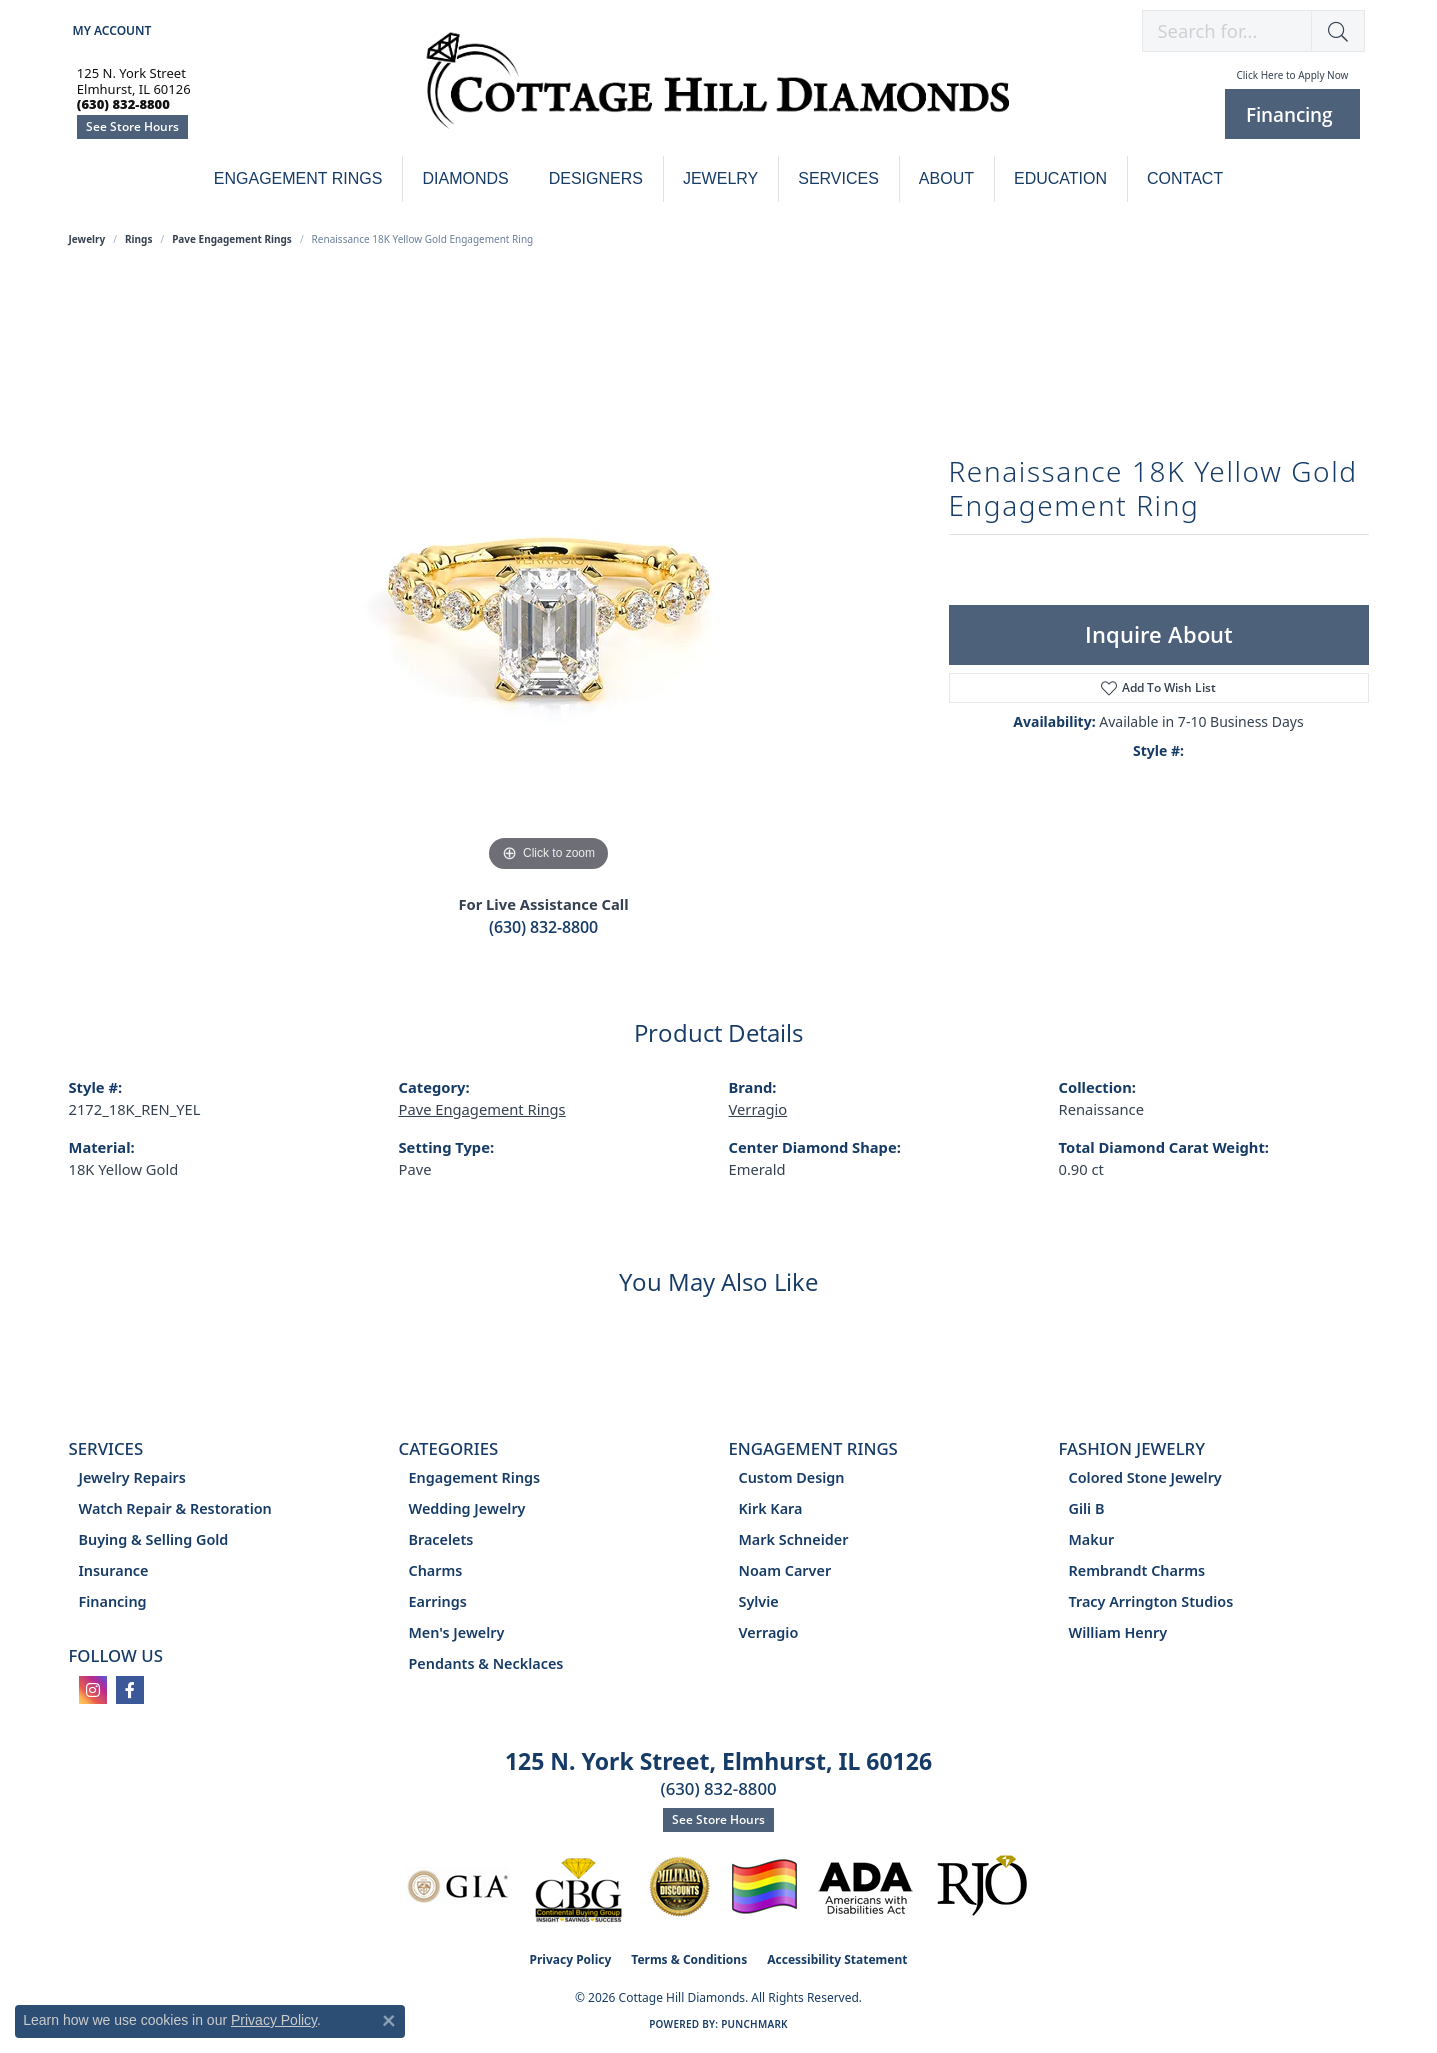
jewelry (87, 239)
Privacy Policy (571, 1959)
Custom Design (792, 1477)
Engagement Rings (298, 178)
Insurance (114, 1570)
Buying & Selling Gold (154, 1539)
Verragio (758, 1109)
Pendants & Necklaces (486, 1663)
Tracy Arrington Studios (1151, 1601)
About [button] (946, 178)
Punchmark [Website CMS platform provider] (754, 2024)
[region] (549, 577)
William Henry (1118, 1632)
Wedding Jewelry (467, 1508)
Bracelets (441, 1539)
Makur (1092, 1539)
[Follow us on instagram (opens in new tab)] (93, 1690)
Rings (138, 239)
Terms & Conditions (689, 1959)
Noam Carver (785, 1570)
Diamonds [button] (465, 178)
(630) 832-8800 (543, 927)
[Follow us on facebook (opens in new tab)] (130, 1690)
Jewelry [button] (720, 178)
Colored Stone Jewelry (1145, 1477)
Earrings (438, 1601)
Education (1060, 178)
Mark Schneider (794, 1539)
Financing (113, 1601)
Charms (436, 1570)
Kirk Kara (771, 1508)
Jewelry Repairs (132, 1477)
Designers (596, 178)
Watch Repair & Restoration (175, 1508)
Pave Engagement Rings (232, 239)
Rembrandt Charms (1137, 1570)
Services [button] (838, 178)
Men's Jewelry (457, 1632)
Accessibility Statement (837, 1959)
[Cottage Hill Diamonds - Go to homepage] (718, 91)
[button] (110, 30)
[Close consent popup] (389, 2021)
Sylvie (759, 1601)
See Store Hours (132, 126)
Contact (1185, 178)
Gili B (1087, 1508)
